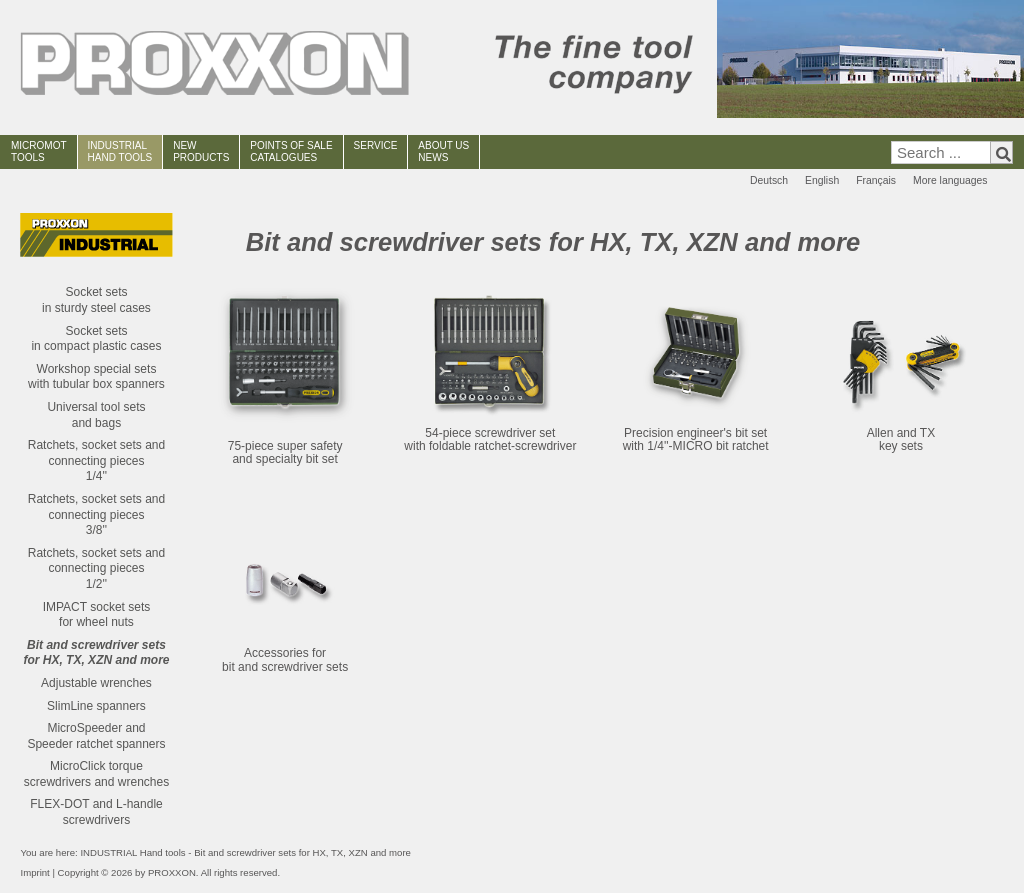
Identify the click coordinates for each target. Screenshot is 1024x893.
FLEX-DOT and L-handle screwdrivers (96, 812)
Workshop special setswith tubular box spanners (96, 377)
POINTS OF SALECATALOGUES (291, 151)
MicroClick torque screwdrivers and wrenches (96, 774)
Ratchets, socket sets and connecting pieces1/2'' (96, 568)
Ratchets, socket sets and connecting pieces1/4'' (96, 460)
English (822, 180)
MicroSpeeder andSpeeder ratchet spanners (96, 736)
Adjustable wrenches (96, 683)
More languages (950, 180)
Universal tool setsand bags (96, 415)
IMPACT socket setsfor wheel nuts (97, 615)
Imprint (34, 872)
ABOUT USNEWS (443, 151)
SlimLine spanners (96, 706)
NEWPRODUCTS (201, 151)
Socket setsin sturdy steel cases (96, 300)
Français (876, 180)
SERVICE (376, 145)
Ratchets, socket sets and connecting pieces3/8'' (96, 514)
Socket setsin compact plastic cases (96, 339)
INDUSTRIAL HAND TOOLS (120, 151)
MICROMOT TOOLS (39, 151)
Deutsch (769, 180)
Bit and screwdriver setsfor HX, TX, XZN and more (96, 653)
